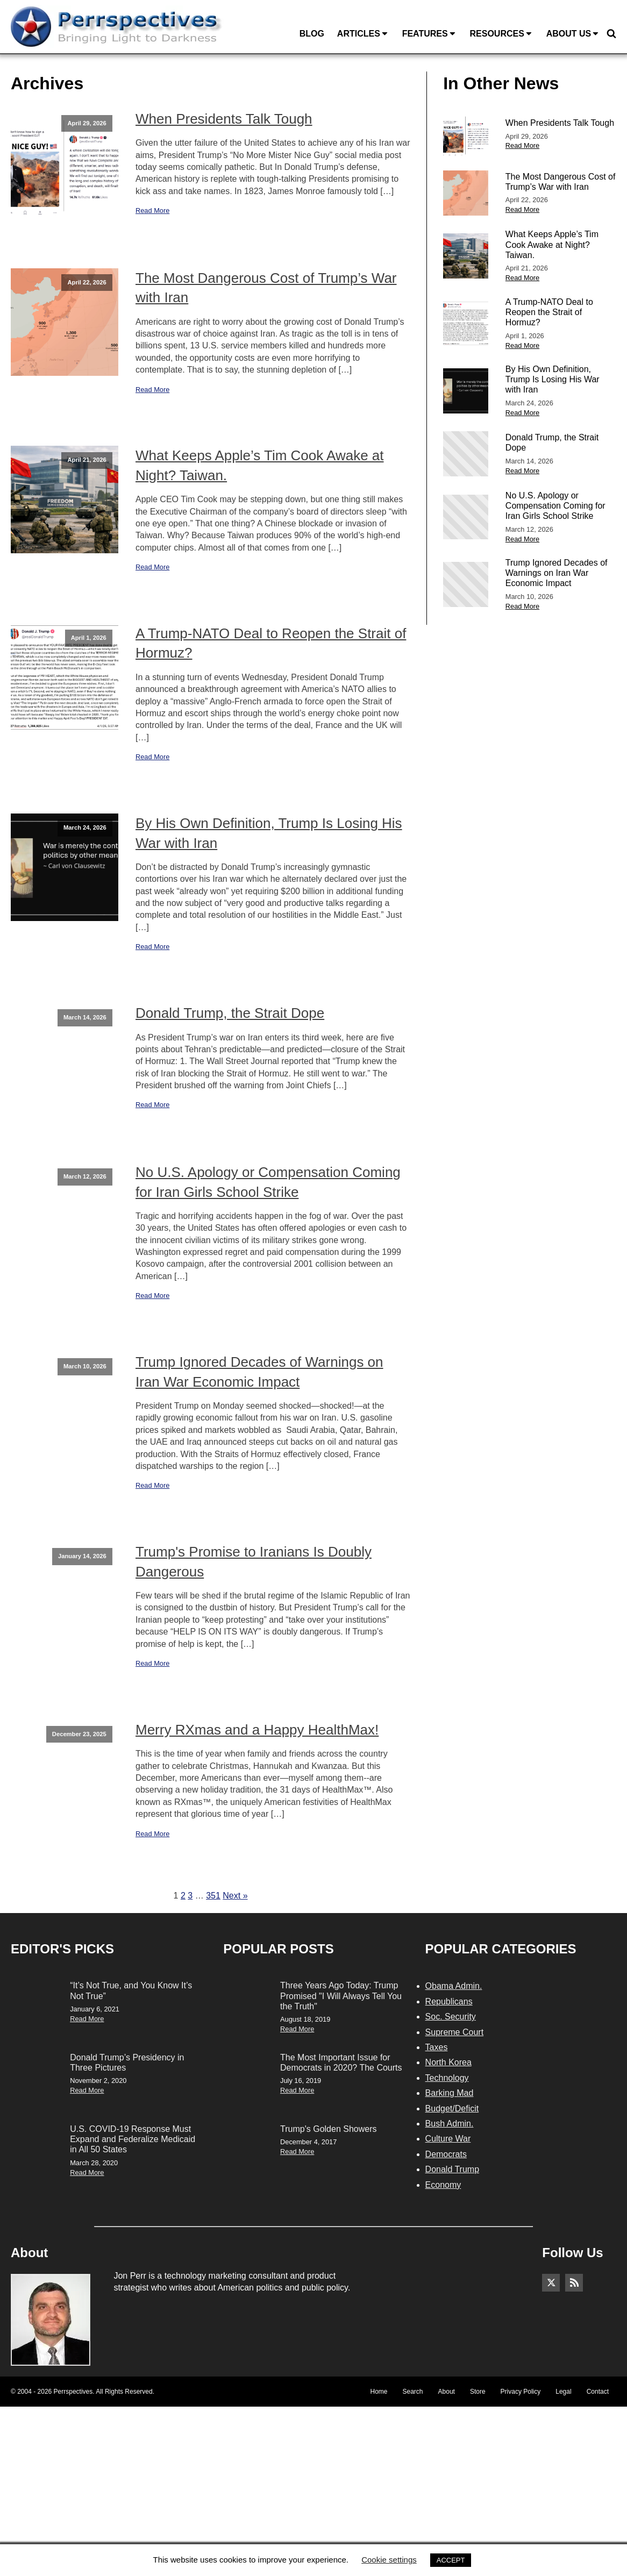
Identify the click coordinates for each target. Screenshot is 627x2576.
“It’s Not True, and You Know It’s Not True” (131, 1990)
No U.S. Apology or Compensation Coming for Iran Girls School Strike (268, 1182)
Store (478, 2391)
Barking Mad (449, 2092)
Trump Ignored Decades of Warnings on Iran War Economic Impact (259, 1371)
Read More (152, 210)
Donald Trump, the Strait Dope (230, 1013)
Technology (447, 2077)
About (446, 2391)
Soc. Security (450, 2016)
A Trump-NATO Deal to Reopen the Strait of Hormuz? (271, 643)
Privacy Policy (521, 2391)
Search (413, 2391)
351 (213, 1895)
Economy (443, 2184)
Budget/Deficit (452, 2108)
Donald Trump (452, 2169)
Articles (363, 34)
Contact (598, 2391)
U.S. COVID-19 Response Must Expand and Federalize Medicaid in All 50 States (132, 2139)
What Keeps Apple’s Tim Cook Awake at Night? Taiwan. (260, 465)
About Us (573, 34)
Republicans (449, 2001)
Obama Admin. (453, 1985)
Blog (312, 33)
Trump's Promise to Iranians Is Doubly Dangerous (254, 1561)
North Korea (448, 2062)
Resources (501, 34)
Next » (235, 1895)
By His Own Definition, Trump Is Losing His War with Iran (269, 833)
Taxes (436, 2047)
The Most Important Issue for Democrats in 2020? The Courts (341, 2062)
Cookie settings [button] (389, 2559)
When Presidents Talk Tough (224, 119)
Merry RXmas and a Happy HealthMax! (257, 1730)
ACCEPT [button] (451, 2560)
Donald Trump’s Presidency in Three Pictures (127, 2062)
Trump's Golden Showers (328, 2128)
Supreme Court (454, 2032)
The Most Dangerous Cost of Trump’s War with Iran (266, 287)
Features (429, 34)
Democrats (446, 2154)
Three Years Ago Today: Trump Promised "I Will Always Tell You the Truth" (341, 1995)
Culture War (448, 2138)
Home (378, 2391)
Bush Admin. (449, 2123)
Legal (563, 2391)
